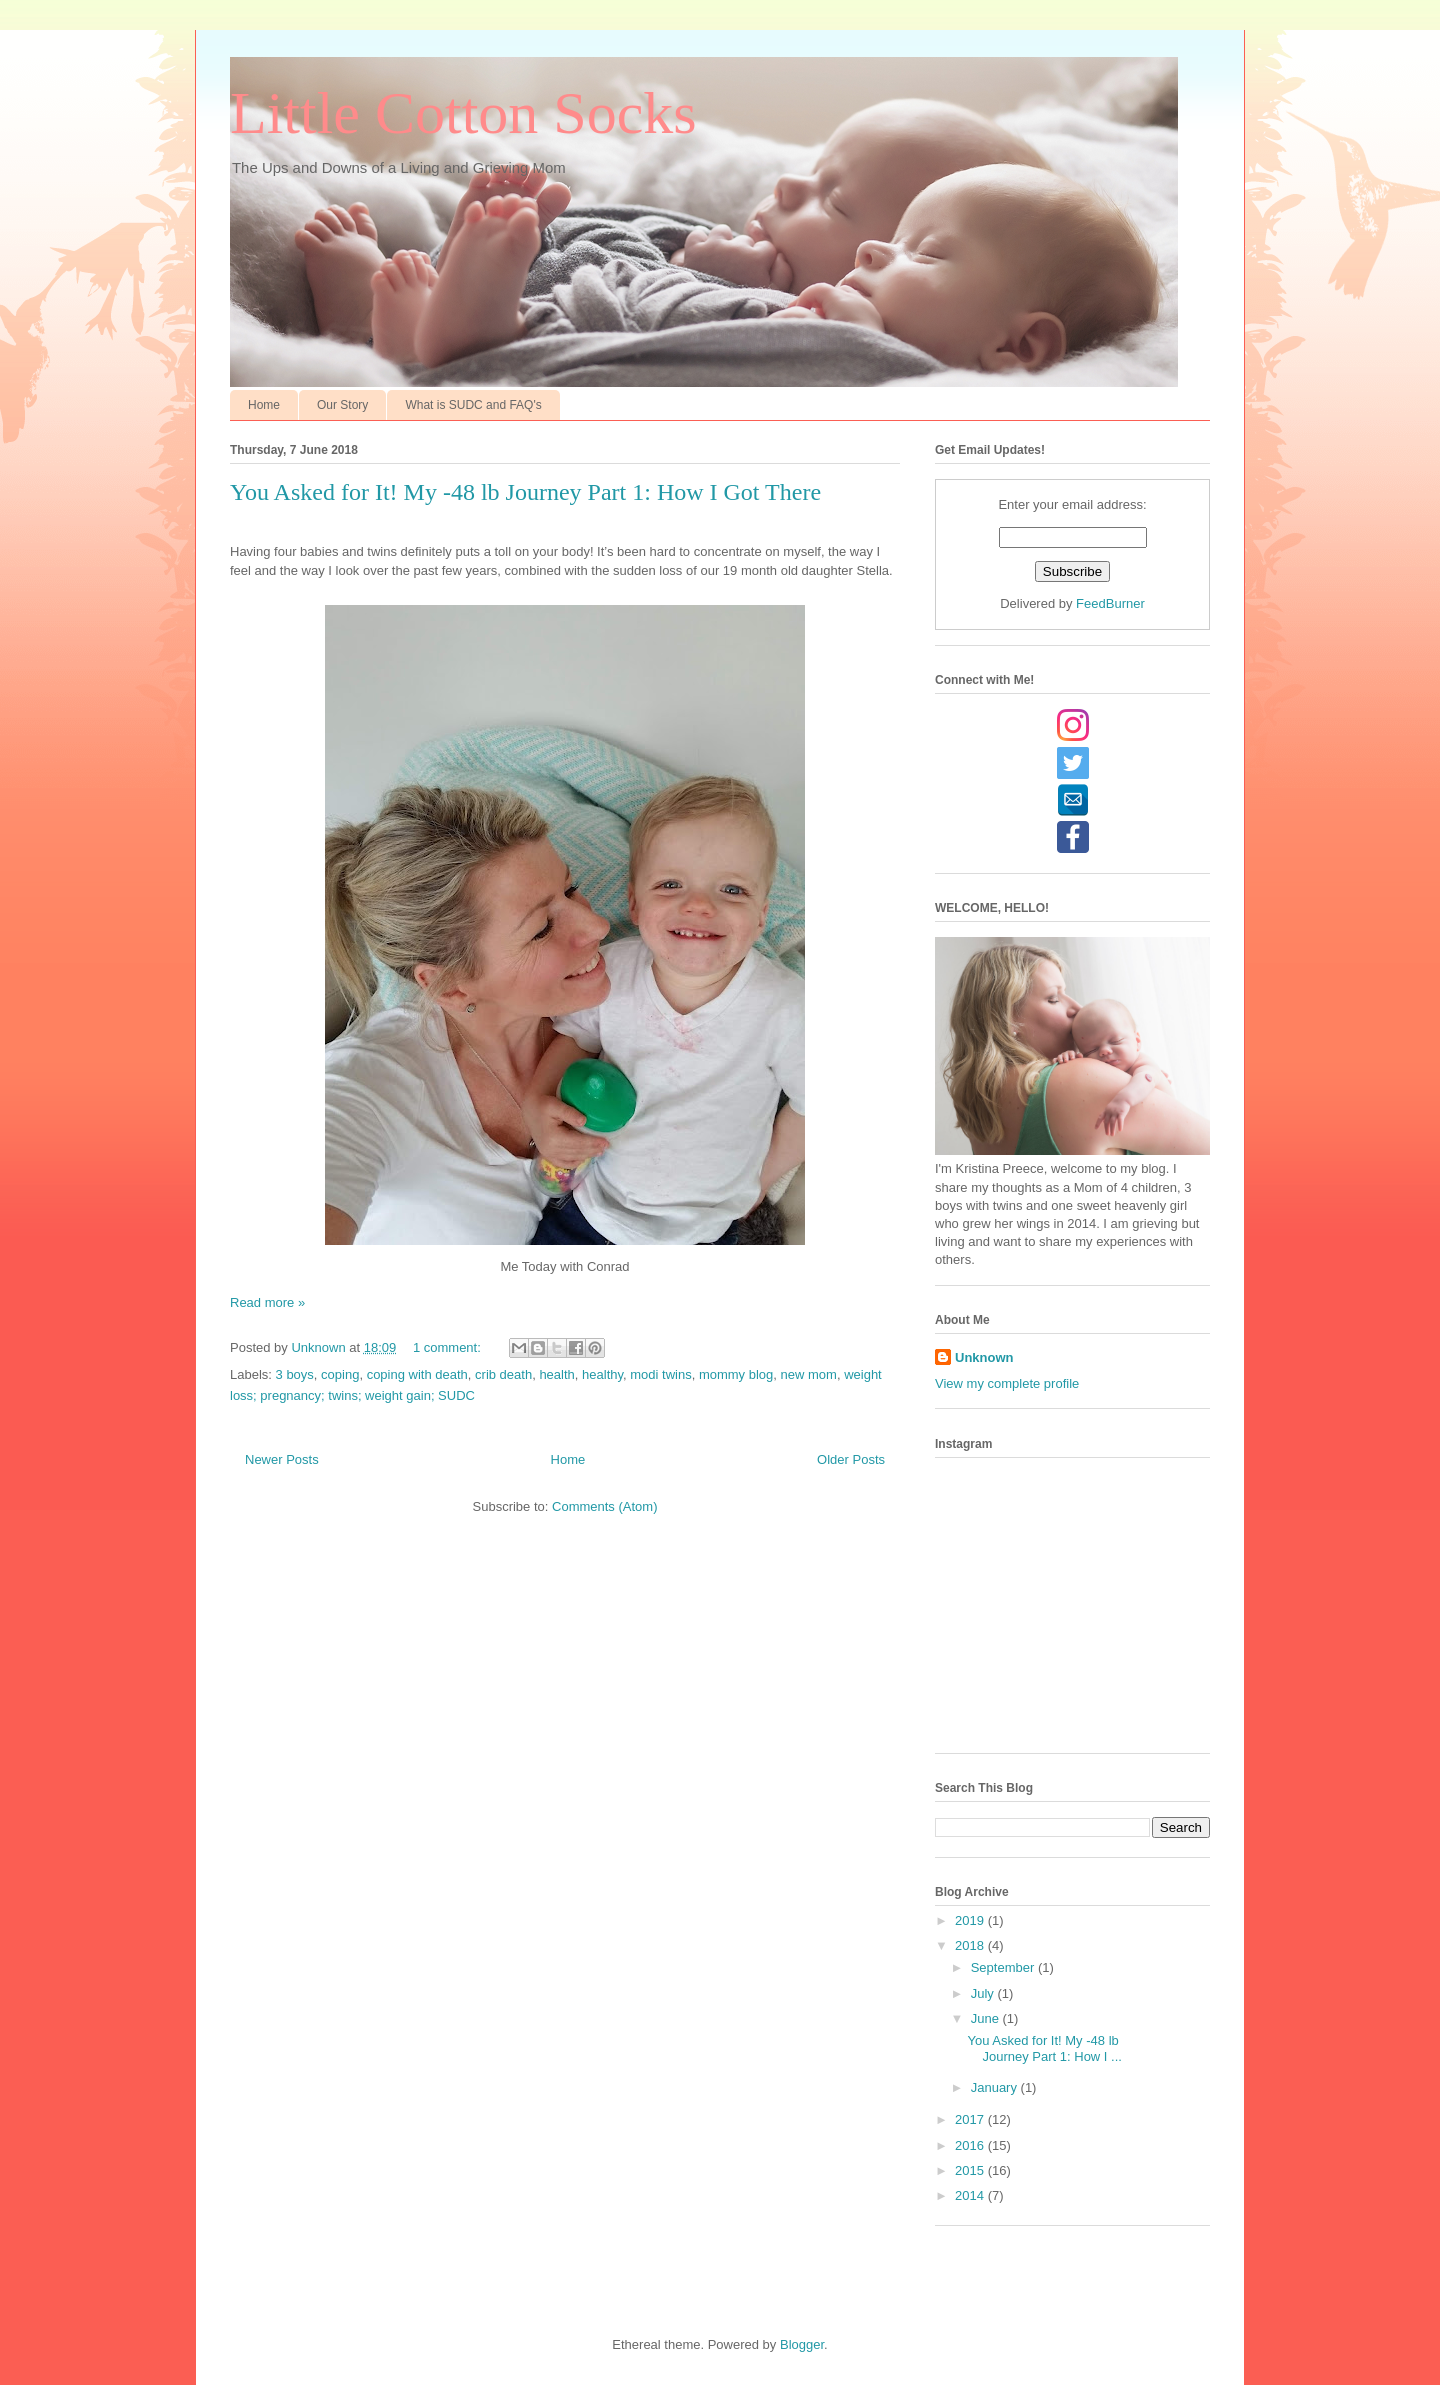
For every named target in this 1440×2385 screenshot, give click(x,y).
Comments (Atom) (604, 1506)
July (984, 1993)
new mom (809, 1374)
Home (264, 405)
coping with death (417, 1374)
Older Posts (851, 1459)
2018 (971, 1945)
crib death (503, 1374)
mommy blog (736, 1374)
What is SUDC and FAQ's (473, 405)
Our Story (342, 405)
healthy (602, 1374)
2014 (971, 2195)
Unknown (984, 1357)
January (996, 2087)
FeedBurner (1110, 603)
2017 (971, 2119)
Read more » (267, 1302)
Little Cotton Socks (463, 113)
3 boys (295, 1374)
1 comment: (449, 1347)
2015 (971, 2170)
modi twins (660, 1374)
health (556, 1374)
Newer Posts (282, 1459)
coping (340, 1374)
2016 (971, 2145)
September (1004, 1967)
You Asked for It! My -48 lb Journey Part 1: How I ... (1044, 2048)
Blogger (802, 2344)
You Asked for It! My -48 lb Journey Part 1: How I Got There (525, 492)
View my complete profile (1007, 1383)
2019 (971, 1920)
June (987, 2018)
